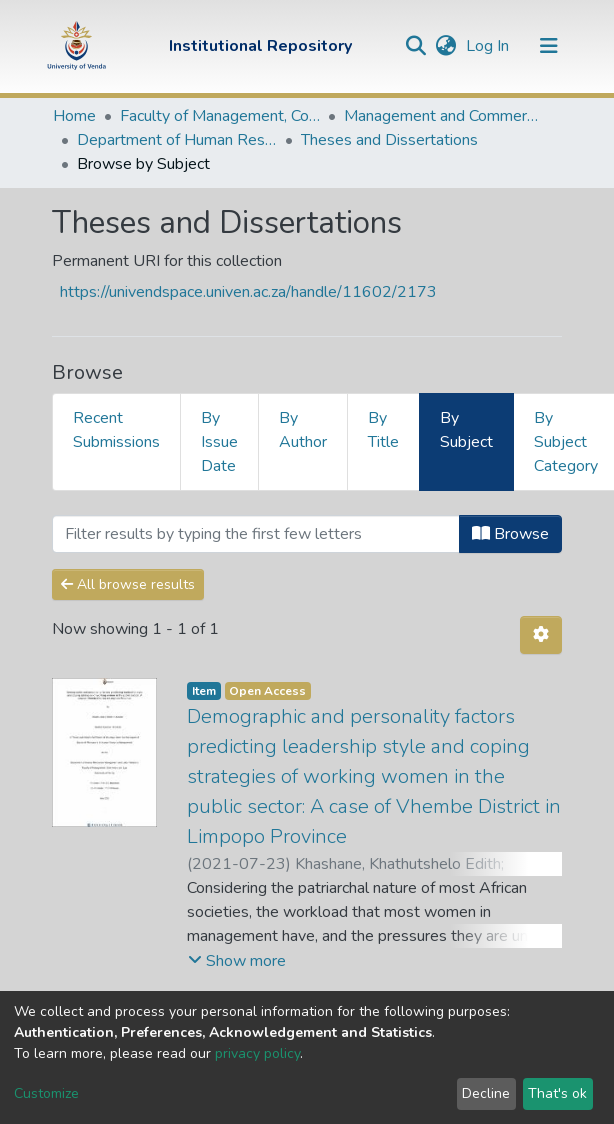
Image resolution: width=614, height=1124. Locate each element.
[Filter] (256, 534)
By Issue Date (219, 442)
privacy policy (257, 1053)
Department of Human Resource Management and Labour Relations (177, 140)
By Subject (466, 430)
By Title (383, 430)
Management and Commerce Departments (444, 116)
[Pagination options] (541, 635)
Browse (510, 534)
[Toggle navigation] (549, 46)
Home (74, 116)
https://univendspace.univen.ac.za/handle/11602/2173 (248, 292)
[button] (445, 46)
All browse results (128, 584)
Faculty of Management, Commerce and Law (220, 116)
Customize (46, 1093)
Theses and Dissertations (389, 140)
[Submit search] (415, 46)
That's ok (557, 1093)
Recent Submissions (116, 430)
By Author (303, 430)
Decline (486, 1093)
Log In (489, 46)
